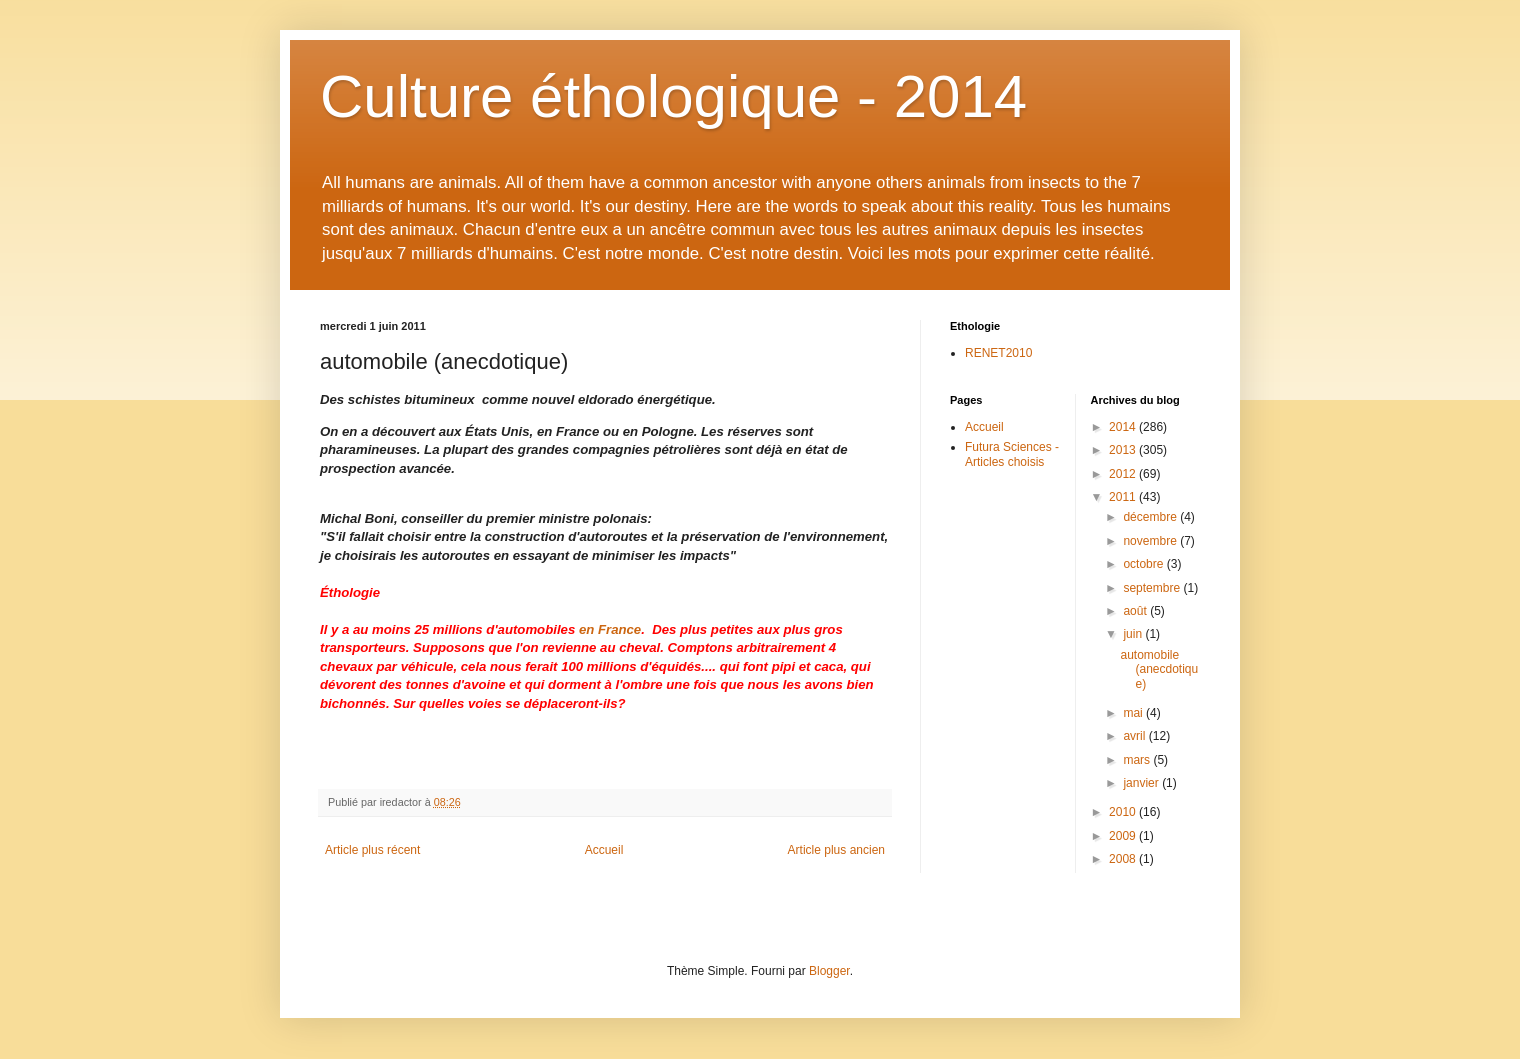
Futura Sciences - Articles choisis (1012, 454)
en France (610, 629)
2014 (1124, 427)
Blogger (829, 971)
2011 (1124, 497)
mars (1138, 760)
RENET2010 (998, 353)
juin (1134, 634)
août (1136, 611)
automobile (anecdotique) (1159, 669)
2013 (1124, 450)
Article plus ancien (836, 850)
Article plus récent (372, 850)
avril (1135, 736)
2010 (1124, 812)
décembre (1151, 517)
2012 (1124, 474)
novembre (1151, 541)
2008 (1124, 859)
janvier (1142, 783)
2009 (1124, 836)
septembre (1153, 588)
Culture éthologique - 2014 (673, 96)
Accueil (604, 850)
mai (1134, 713)
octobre (1144, 564)
